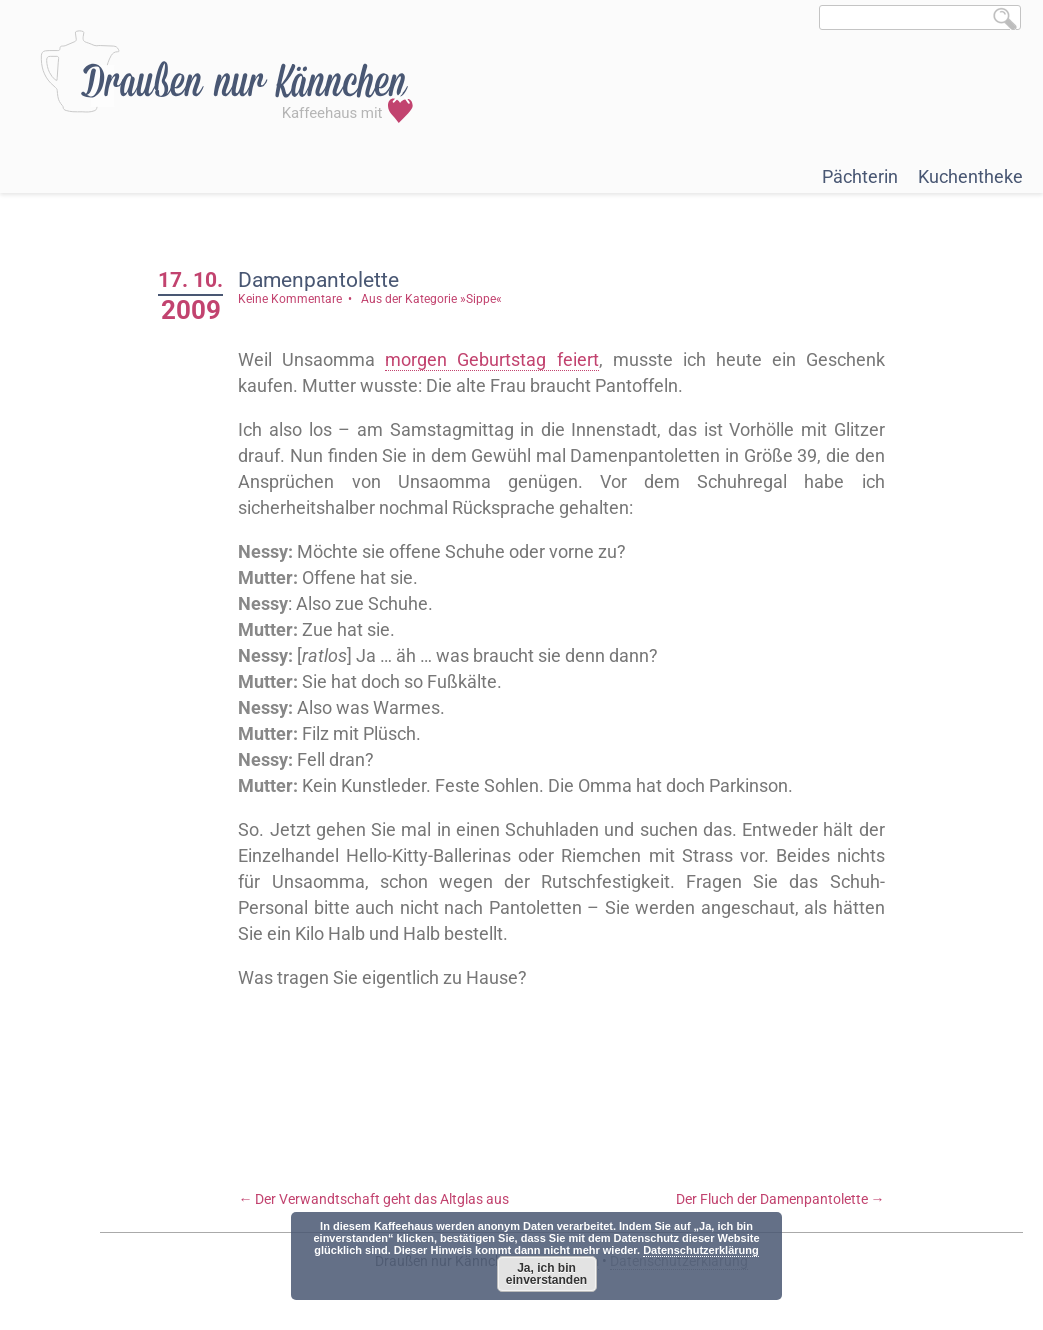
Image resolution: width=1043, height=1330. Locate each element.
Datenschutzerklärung (701, 1250)
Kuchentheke (970, 176)
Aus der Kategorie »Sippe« (431, 299)
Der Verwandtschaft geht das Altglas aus (373, 1199)
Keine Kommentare (290, 299)
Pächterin (860, 176)
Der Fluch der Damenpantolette (780, 1199)
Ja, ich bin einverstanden (546, 1274)
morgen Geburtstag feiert (491, 359)
